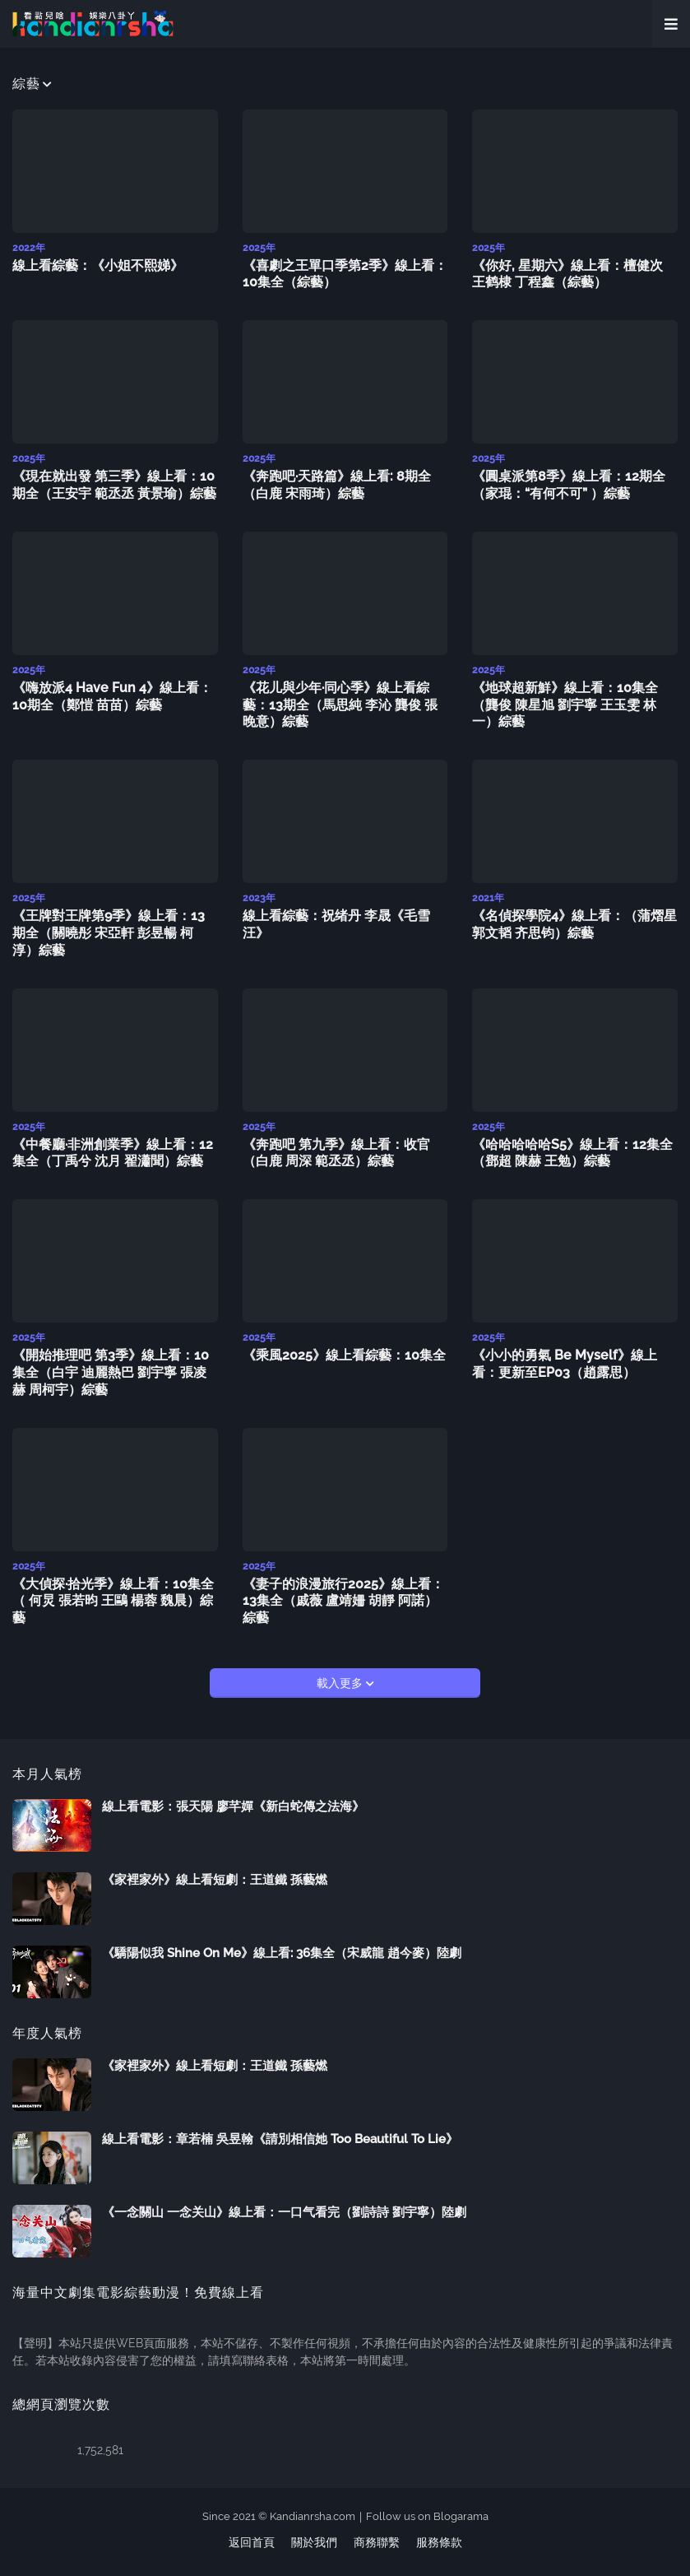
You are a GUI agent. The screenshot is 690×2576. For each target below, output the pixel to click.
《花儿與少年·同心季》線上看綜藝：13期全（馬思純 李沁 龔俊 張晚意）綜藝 (340, 705)
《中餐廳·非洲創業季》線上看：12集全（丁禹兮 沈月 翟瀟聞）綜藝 (112, 1153)
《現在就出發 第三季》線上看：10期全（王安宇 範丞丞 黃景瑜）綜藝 (114, 484)
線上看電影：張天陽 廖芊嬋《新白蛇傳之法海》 (233, 1806)
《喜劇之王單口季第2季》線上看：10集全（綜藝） (345, 274)
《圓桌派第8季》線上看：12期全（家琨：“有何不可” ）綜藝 (568, 484)
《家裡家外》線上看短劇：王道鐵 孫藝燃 (214, 1879)
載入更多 (341, 1683)
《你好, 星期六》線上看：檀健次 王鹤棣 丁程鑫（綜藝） (567, 274)
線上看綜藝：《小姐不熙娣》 (97, 265)
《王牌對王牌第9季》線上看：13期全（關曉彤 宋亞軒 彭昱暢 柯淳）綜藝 (108, 933)
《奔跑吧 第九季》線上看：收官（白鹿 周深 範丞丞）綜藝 (336, 1153)
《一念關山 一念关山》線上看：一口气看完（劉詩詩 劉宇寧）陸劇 (284, 2212)
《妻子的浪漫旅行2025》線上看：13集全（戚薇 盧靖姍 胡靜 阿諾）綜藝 (343, 1601)
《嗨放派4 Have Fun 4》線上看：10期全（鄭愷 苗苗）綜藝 (112, 696)
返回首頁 (252, 2542)
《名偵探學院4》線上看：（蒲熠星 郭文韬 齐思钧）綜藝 (574, 924)
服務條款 (439, 2542)
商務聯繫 (377, 2542)
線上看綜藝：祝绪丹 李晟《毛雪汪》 (336, 924)
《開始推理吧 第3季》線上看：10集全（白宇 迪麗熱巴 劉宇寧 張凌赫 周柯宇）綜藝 (110, 1372)
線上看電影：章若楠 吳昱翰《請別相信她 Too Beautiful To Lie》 (280, 2139)
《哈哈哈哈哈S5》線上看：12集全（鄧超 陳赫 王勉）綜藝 (572, 1153)
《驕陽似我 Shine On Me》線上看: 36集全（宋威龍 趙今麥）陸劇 (281, 1953)
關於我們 (314, 2542)
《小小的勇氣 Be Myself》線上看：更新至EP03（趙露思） (564, 1363)
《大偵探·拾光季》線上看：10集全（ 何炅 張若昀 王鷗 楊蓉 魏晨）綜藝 (113, 1601)
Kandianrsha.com (312, 2516)
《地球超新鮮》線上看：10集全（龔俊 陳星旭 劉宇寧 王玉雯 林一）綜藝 (565, 705)
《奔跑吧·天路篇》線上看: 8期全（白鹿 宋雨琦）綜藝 (337, 484)
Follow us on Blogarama (427, 2516)
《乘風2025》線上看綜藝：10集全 (344, 1355)
